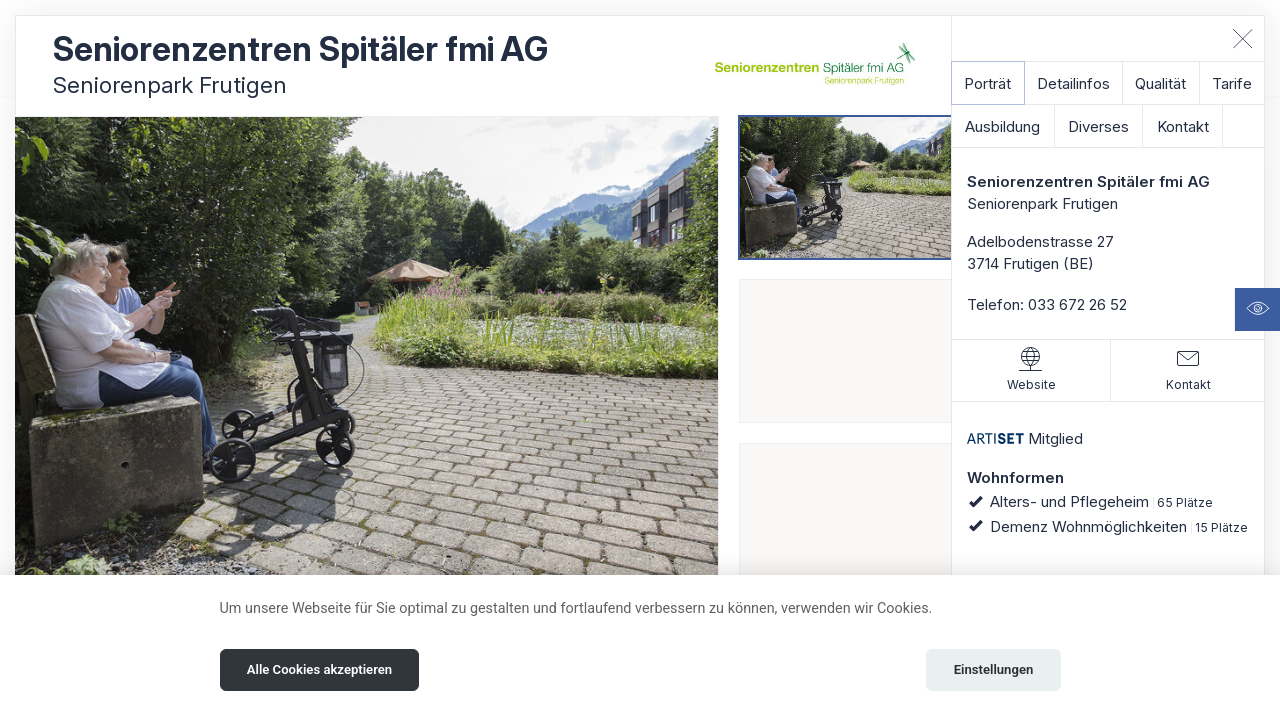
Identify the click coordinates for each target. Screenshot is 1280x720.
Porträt (987, 83)
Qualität (1160, 83)
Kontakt (1183, 126)
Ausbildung (1002, 126)
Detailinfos (1073, 83)
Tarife (1232, 83)
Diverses (1098, 126)
